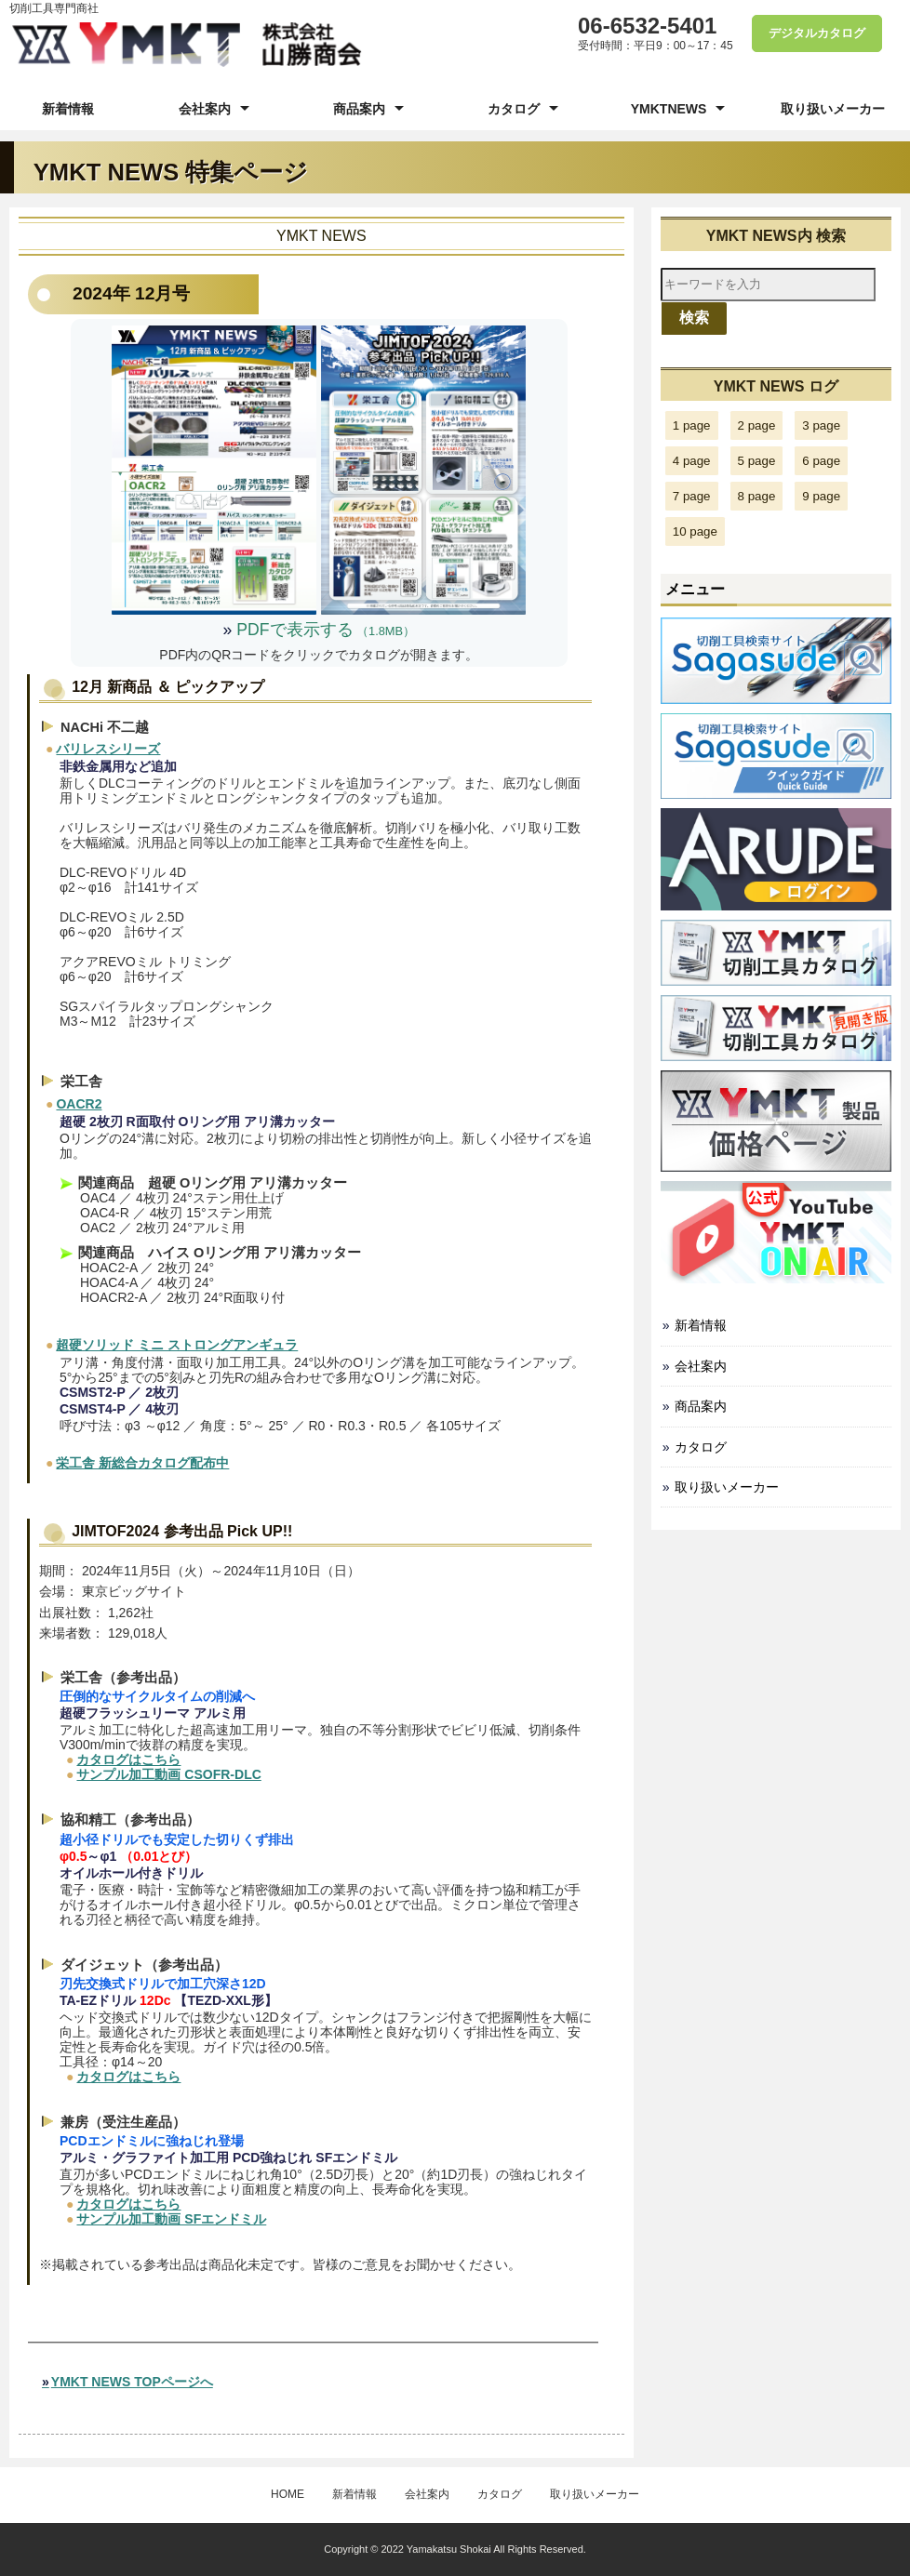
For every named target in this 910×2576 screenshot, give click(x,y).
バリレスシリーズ (108, 748)
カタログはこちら (128, 1759)
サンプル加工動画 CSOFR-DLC (168, 1774)
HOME (287, 2494)
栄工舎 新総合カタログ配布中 (142, 1462)
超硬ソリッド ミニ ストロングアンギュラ (177, 1344)
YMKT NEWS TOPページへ (132, 2381)
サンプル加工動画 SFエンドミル (171, 2218)
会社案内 (205, 108)
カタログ (514, 108)
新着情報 (68, 108)
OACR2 (78, 1103)
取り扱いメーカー (833, 108)
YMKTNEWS (669, 108)
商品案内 (359, 108)
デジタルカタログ (810, 33)
